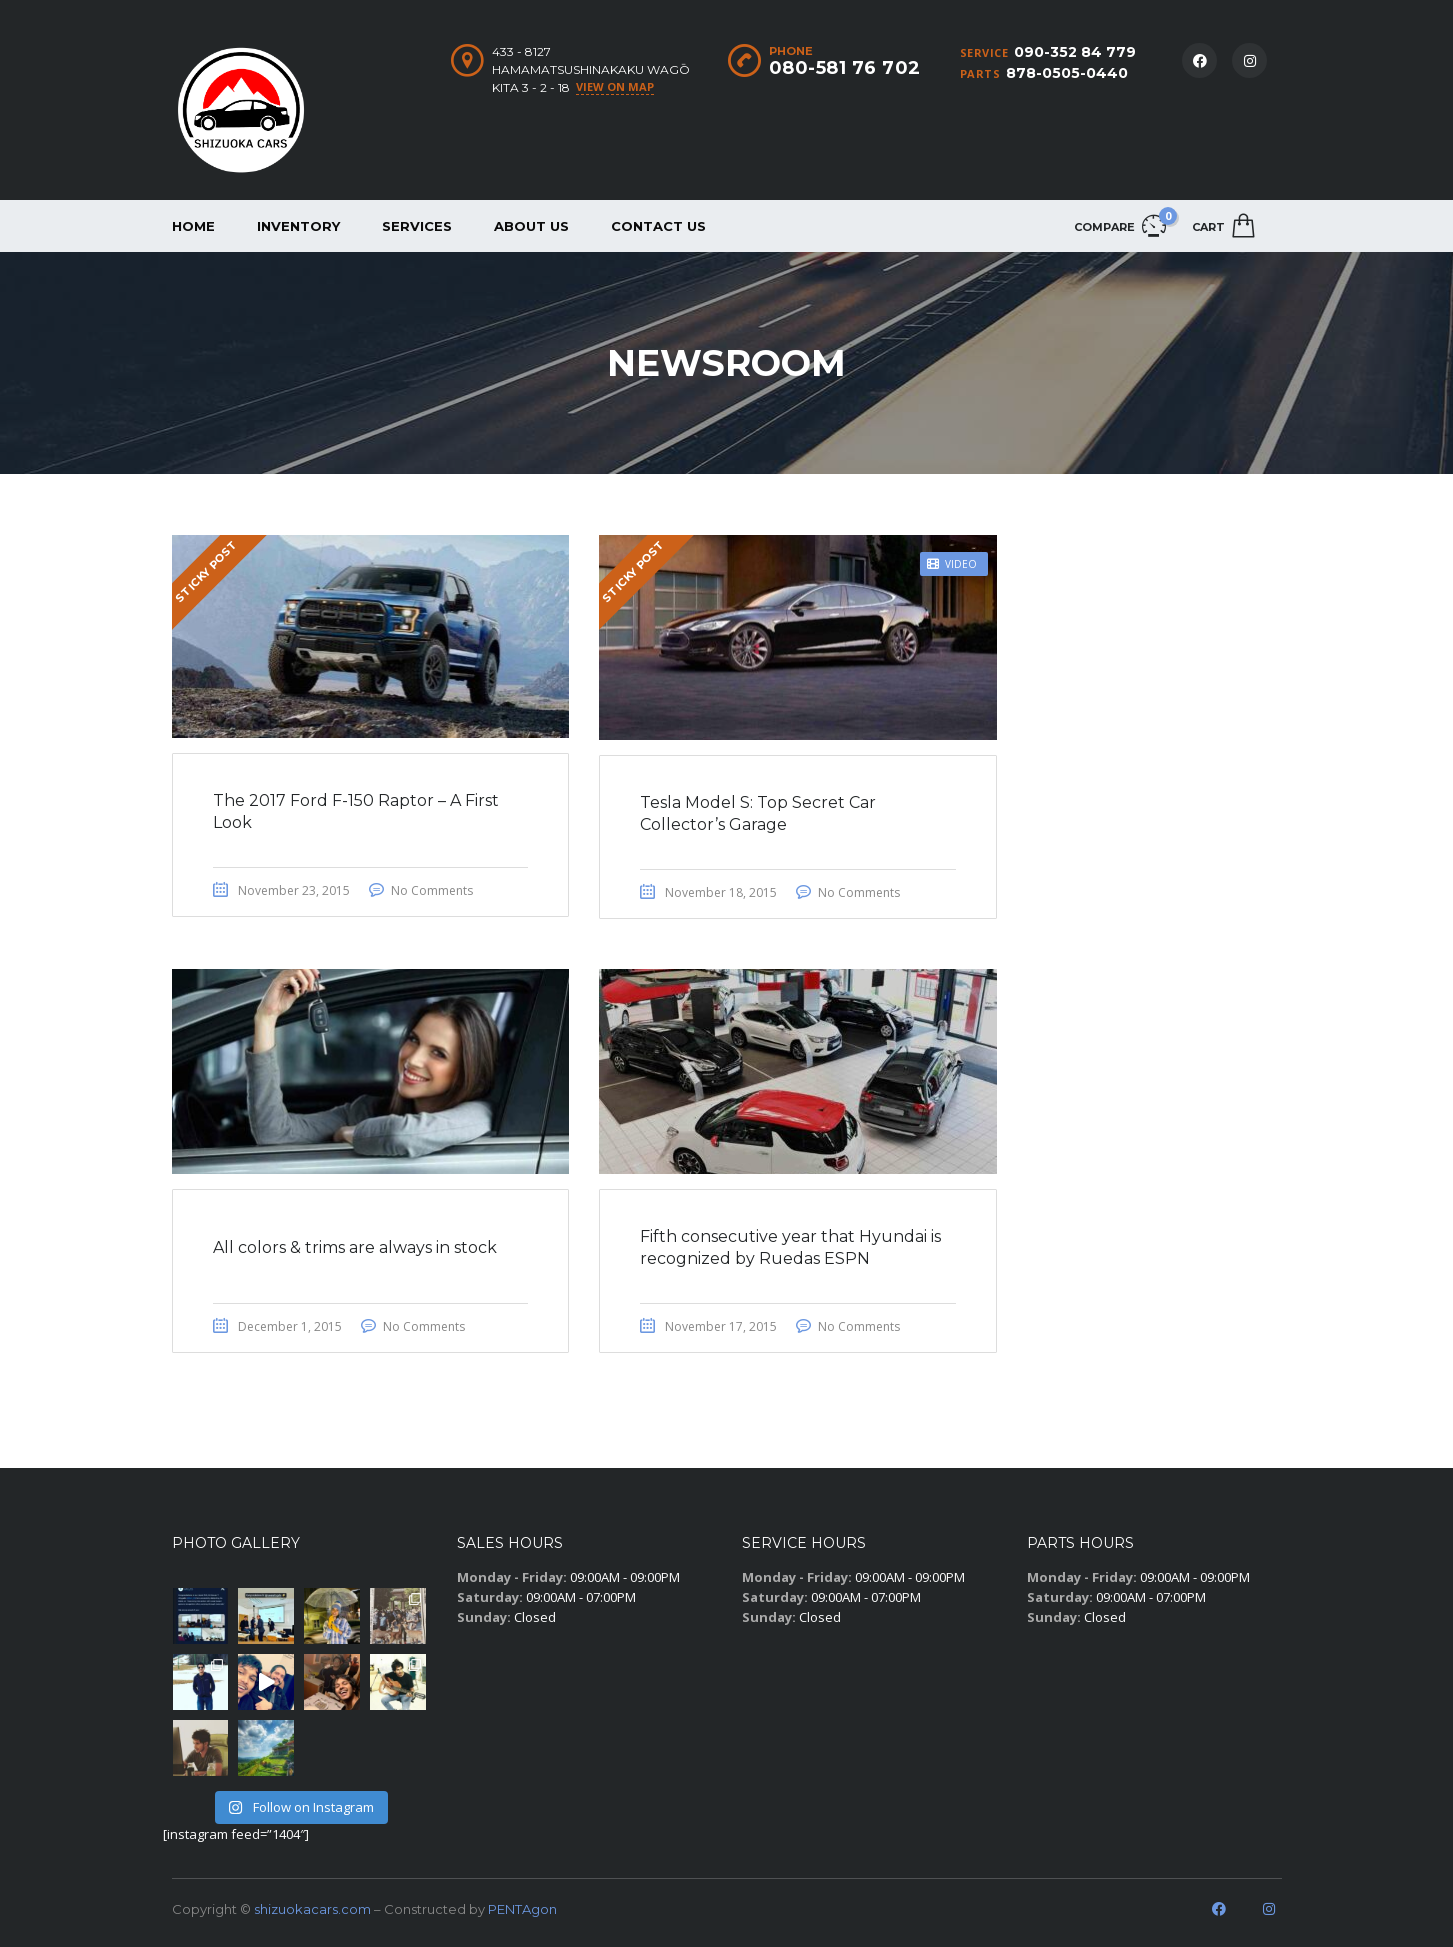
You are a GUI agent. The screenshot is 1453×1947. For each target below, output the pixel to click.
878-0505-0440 (1067, 73)
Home (193, 226)
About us (531, 226)
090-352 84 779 (1075, 52)
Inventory (298, 226)
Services (417, 226)
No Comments (432, 890)
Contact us (658, 226)
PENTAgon (522, 1909)
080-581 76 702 (845, 68)
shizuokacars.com (312, 1909)
